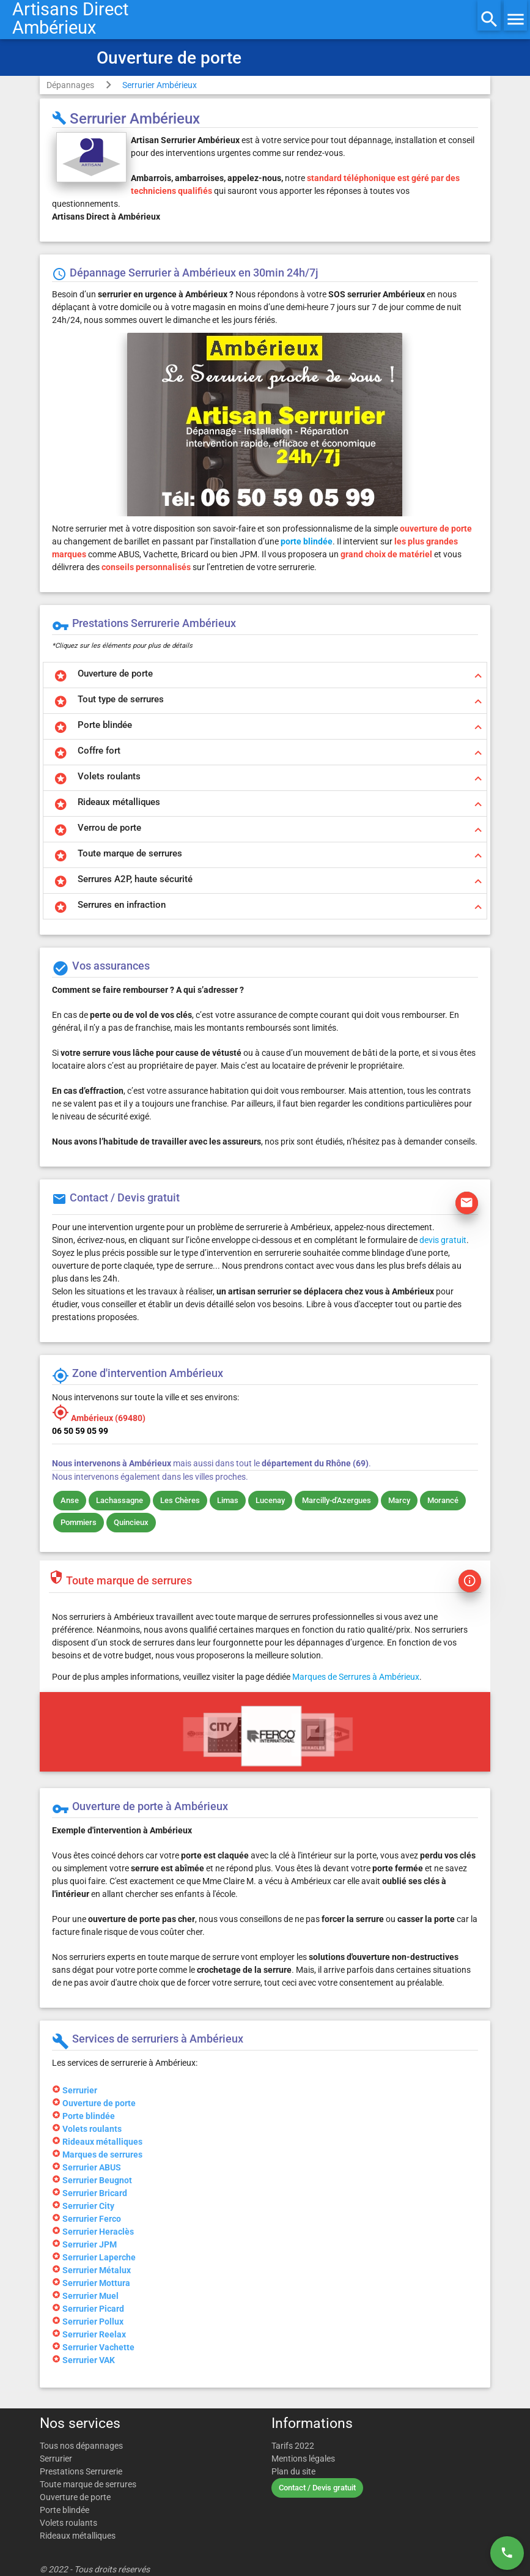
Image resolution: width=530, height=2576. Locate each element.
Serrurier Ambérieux (159, 85)
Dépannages (70, 85)
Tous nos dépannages (81, 2446)
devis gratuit (442, 1240)
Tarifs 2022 (292, 2446)
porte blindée (307, 541)
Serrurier (56, 2458)
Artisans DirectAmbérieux (70, 18)
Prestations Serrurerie (81, 2471)
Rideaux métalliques (78, 2536)
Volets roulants (68, 2523)
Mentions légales (303, 2458)
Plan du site (293, 2471)
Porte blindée (64, 2510)
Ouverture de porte (75, 2497)
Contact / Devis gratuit (317, 2487)
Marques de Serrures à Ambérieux (355, 1677)
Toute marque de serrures (88, 2484)
